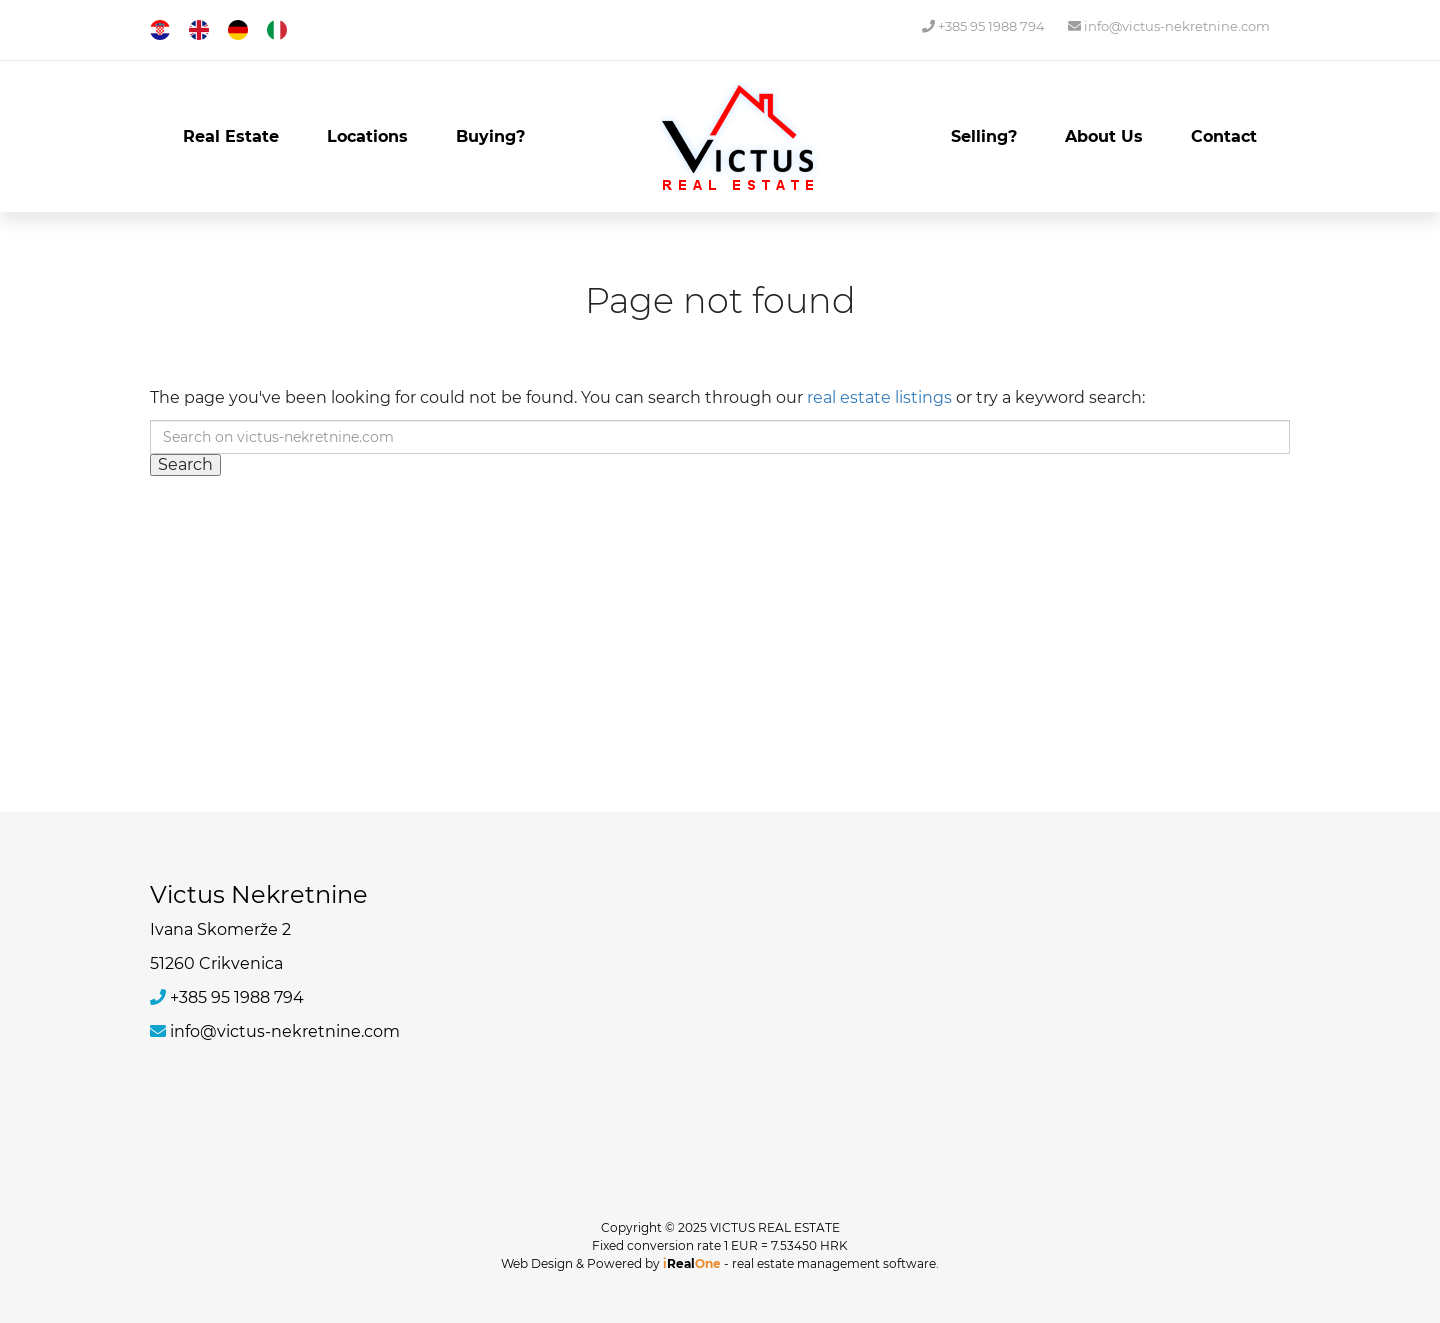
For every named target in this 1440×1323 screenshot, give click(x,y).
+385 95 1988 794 (983, 26)
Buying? (490, 136)
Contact (1224, 136)
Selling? (984, 136)
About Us (1104, 136)
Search (185, 464)
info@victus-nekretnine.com (1169, 26)
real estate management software (834, 1263)
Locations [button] (367, 136)
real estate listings (879, 397)
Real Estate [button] (231, 136)
